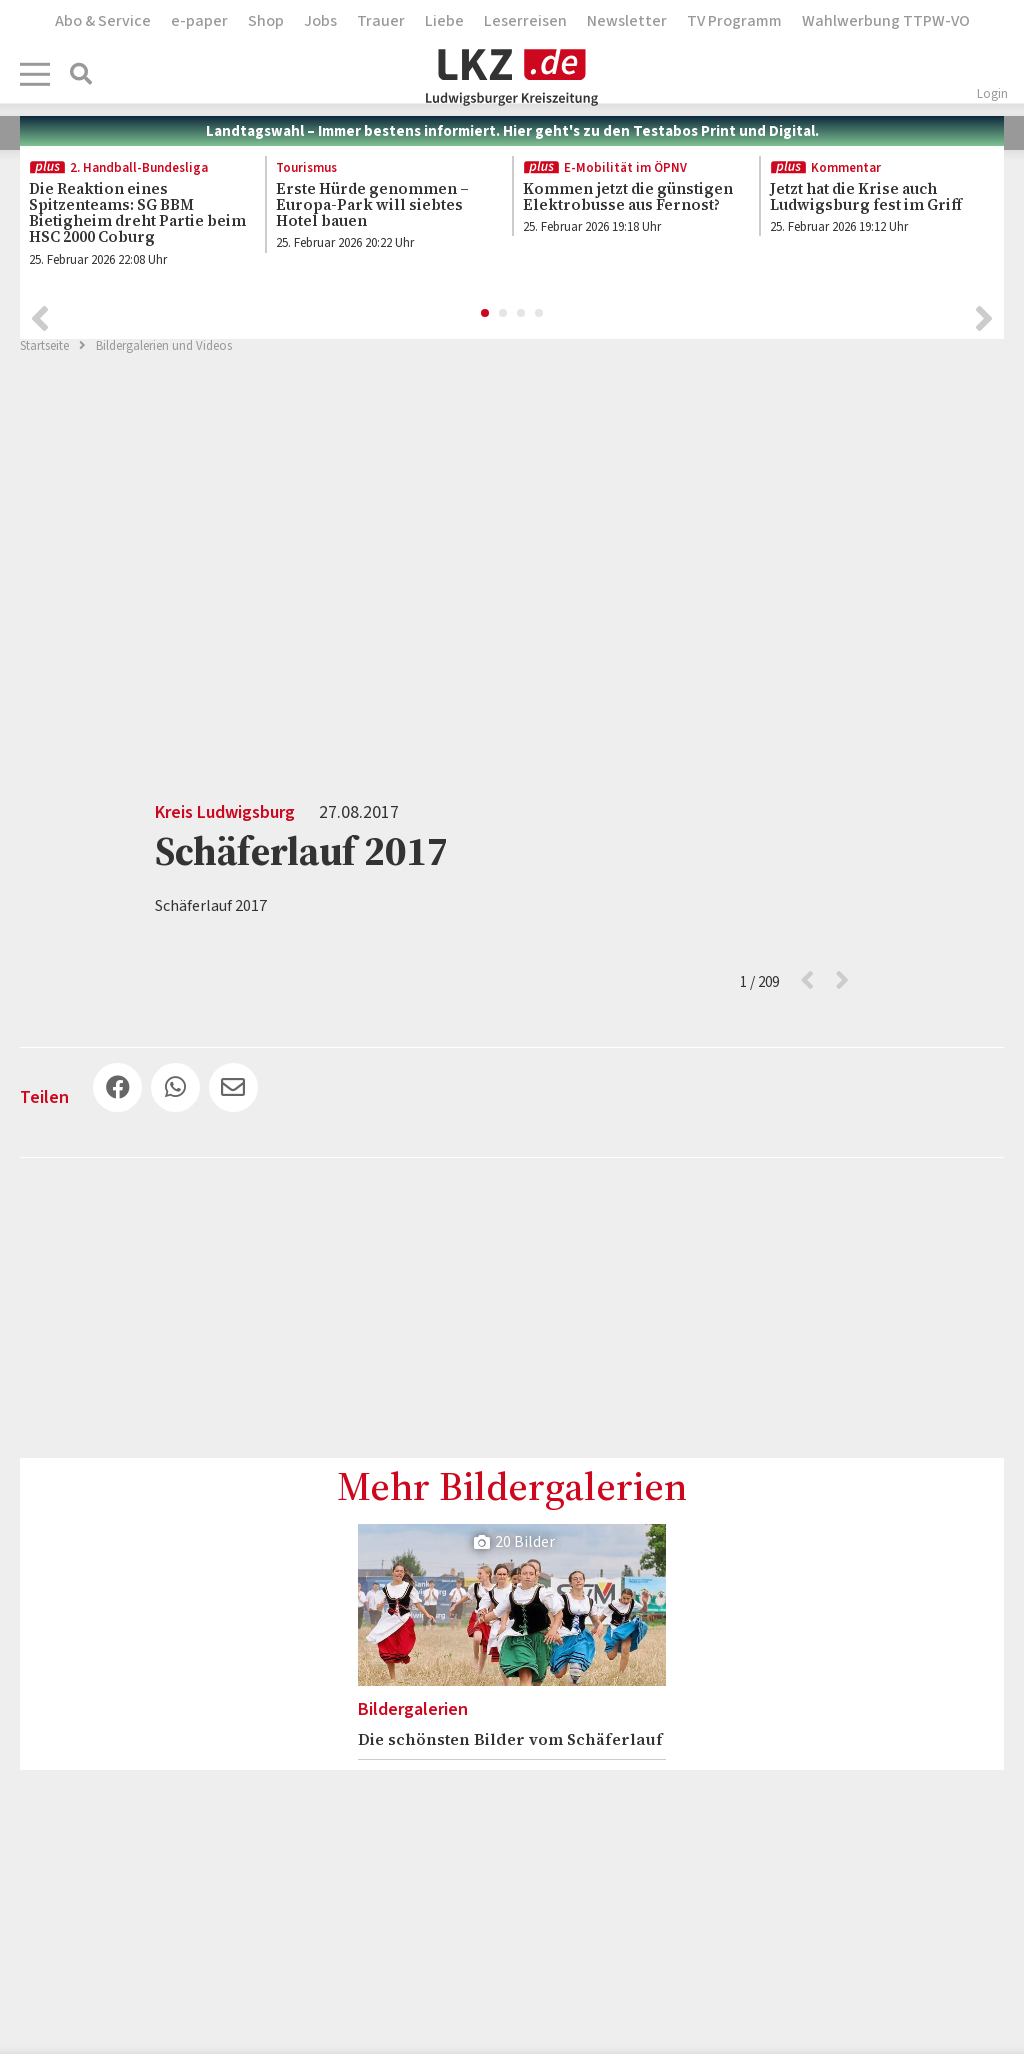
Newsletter (627, 21)
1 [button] (486, 311)
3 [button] (522, 311)
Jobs (320, 21)
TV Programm (734, 21)
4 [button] (540, 311)
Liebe (444, 21)
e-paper (199, 21)
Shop (266, 21)
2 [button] (504, 311)
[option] (131, 216)
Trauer (381, 21)
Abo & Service (103, 21)
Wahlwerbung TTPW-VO (886, 21)
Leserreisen (525, 21)
